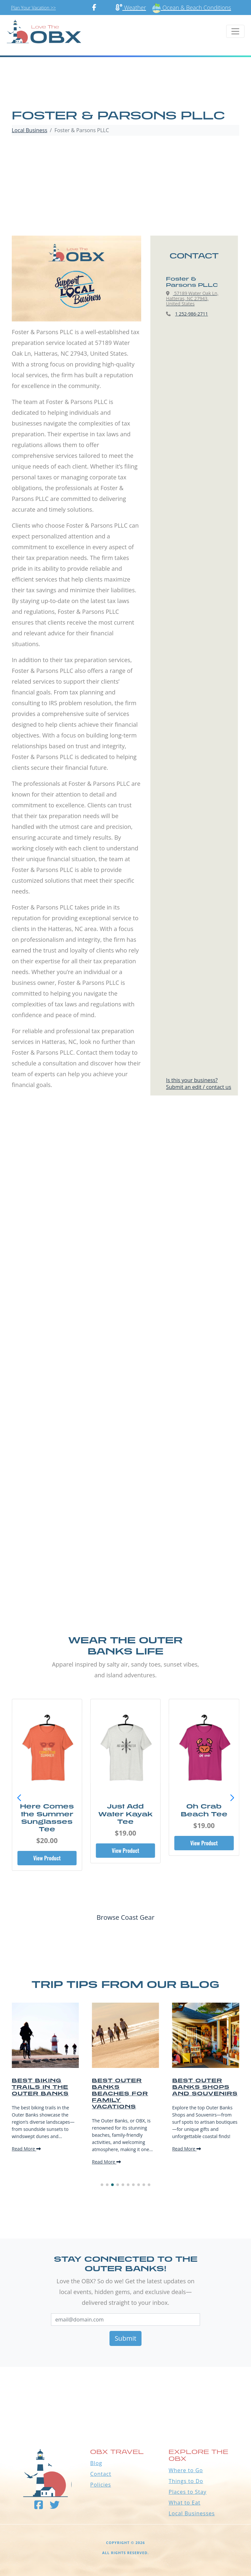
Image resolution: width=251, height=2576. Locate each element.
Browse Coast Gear (125, 1917)
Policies (100, 2484)
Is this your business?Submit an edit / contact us (198, 1084)
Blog (96, 2463)
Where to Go (186, 2470)
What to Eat (184, 2502)
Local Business (29, 130)
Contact (100, 2473)
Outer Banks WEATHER (125, 2391)
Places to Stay (188, 2491)
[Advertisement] (125, 186)
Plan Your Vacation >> (33, 8)
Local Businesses (192, 2513)
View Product (47, 1858)
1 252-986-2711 (191, 314)
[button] (232, 1798)
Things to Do (186, 2481)
